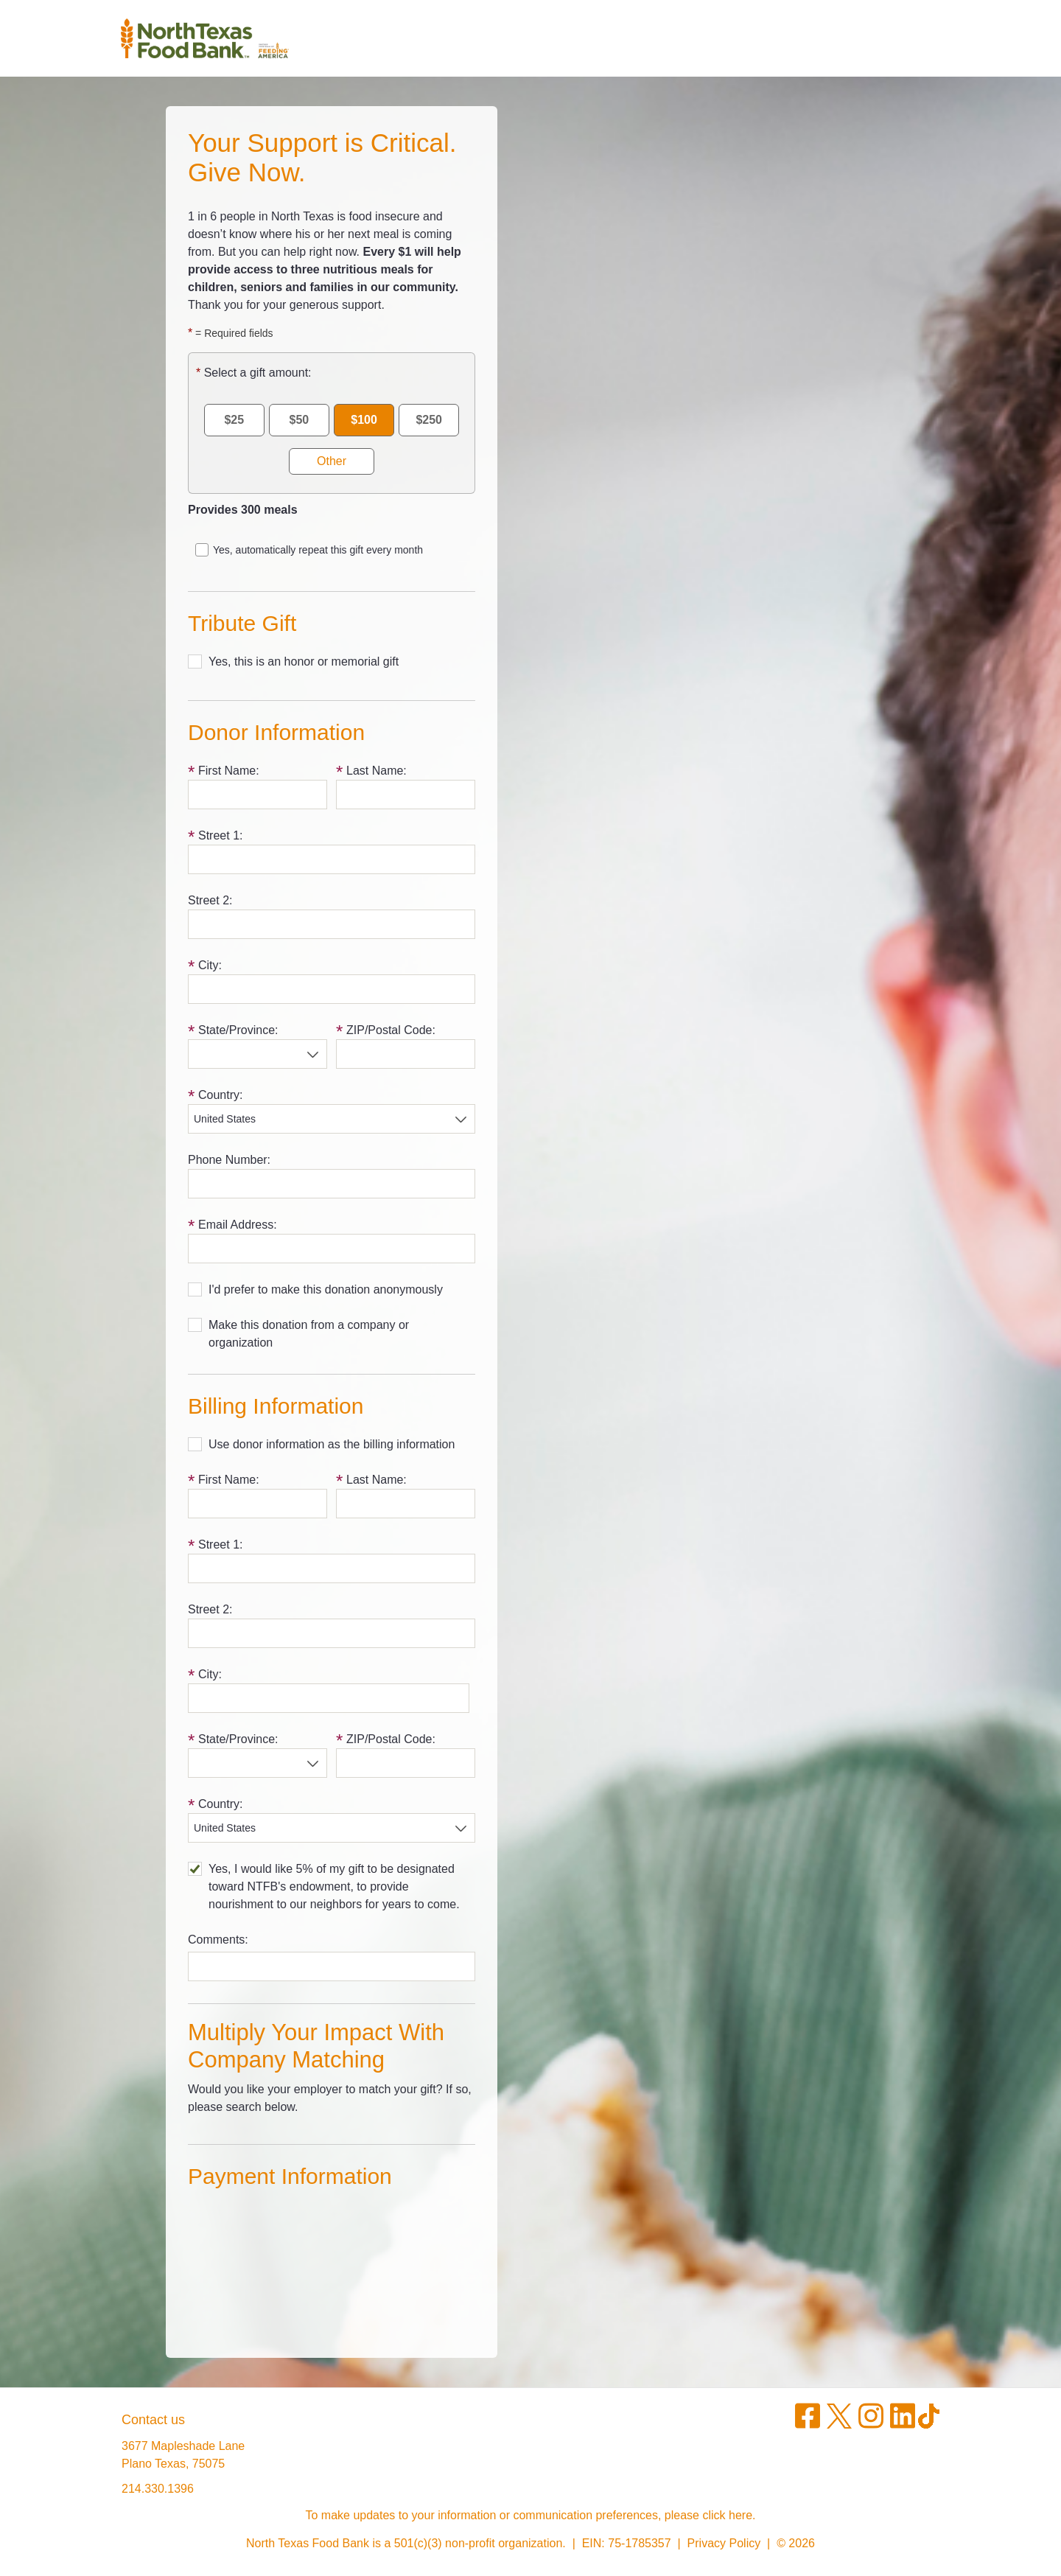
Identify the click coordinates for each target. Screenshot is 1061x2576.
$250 (429, 419)
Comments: (218, 1939)
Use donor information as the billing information (332, 1444)
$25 (234, 419)
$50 (299, 419)
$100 (364, 419)
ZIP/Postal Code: (390, 1030)
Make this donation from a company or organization (309, 1334)
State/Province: (238, 1030)
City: (210, 965)
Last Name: (376, 770)
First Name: (228, 770)
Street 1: (220, 835)
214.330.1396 (158, 2488)
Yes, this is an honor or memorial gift (304, 661)
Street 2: (210, 900)
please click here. (710, 2515)
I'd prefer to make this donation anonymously (326, 1289)
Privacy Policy (724, 2543)
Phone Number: (229, 1159)
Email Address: (237, 1224)
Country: (220, 1095)
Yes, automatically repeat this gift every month (318, 550)
